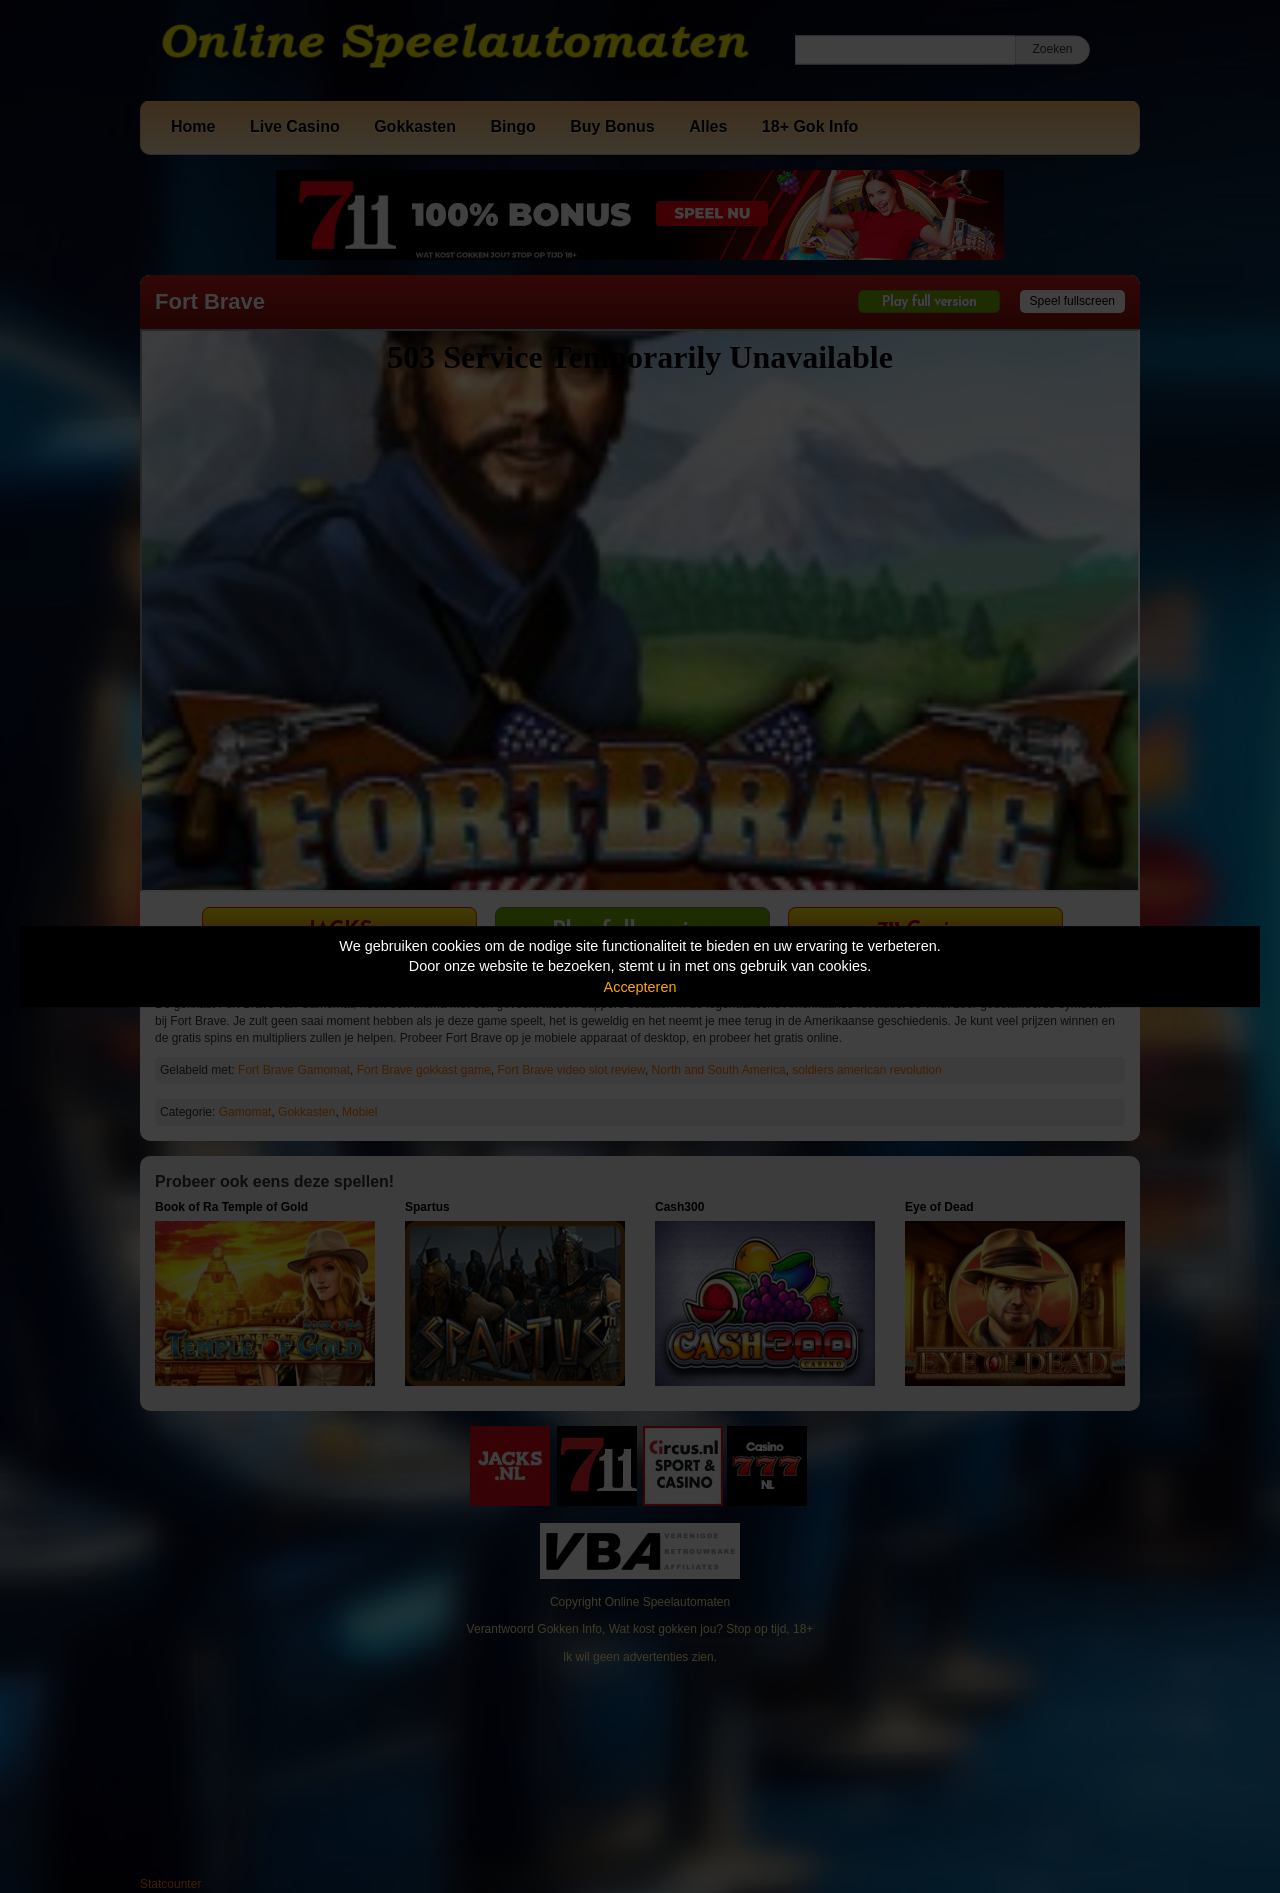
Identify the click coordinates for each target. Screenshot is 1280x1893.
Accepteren (640, 987)
